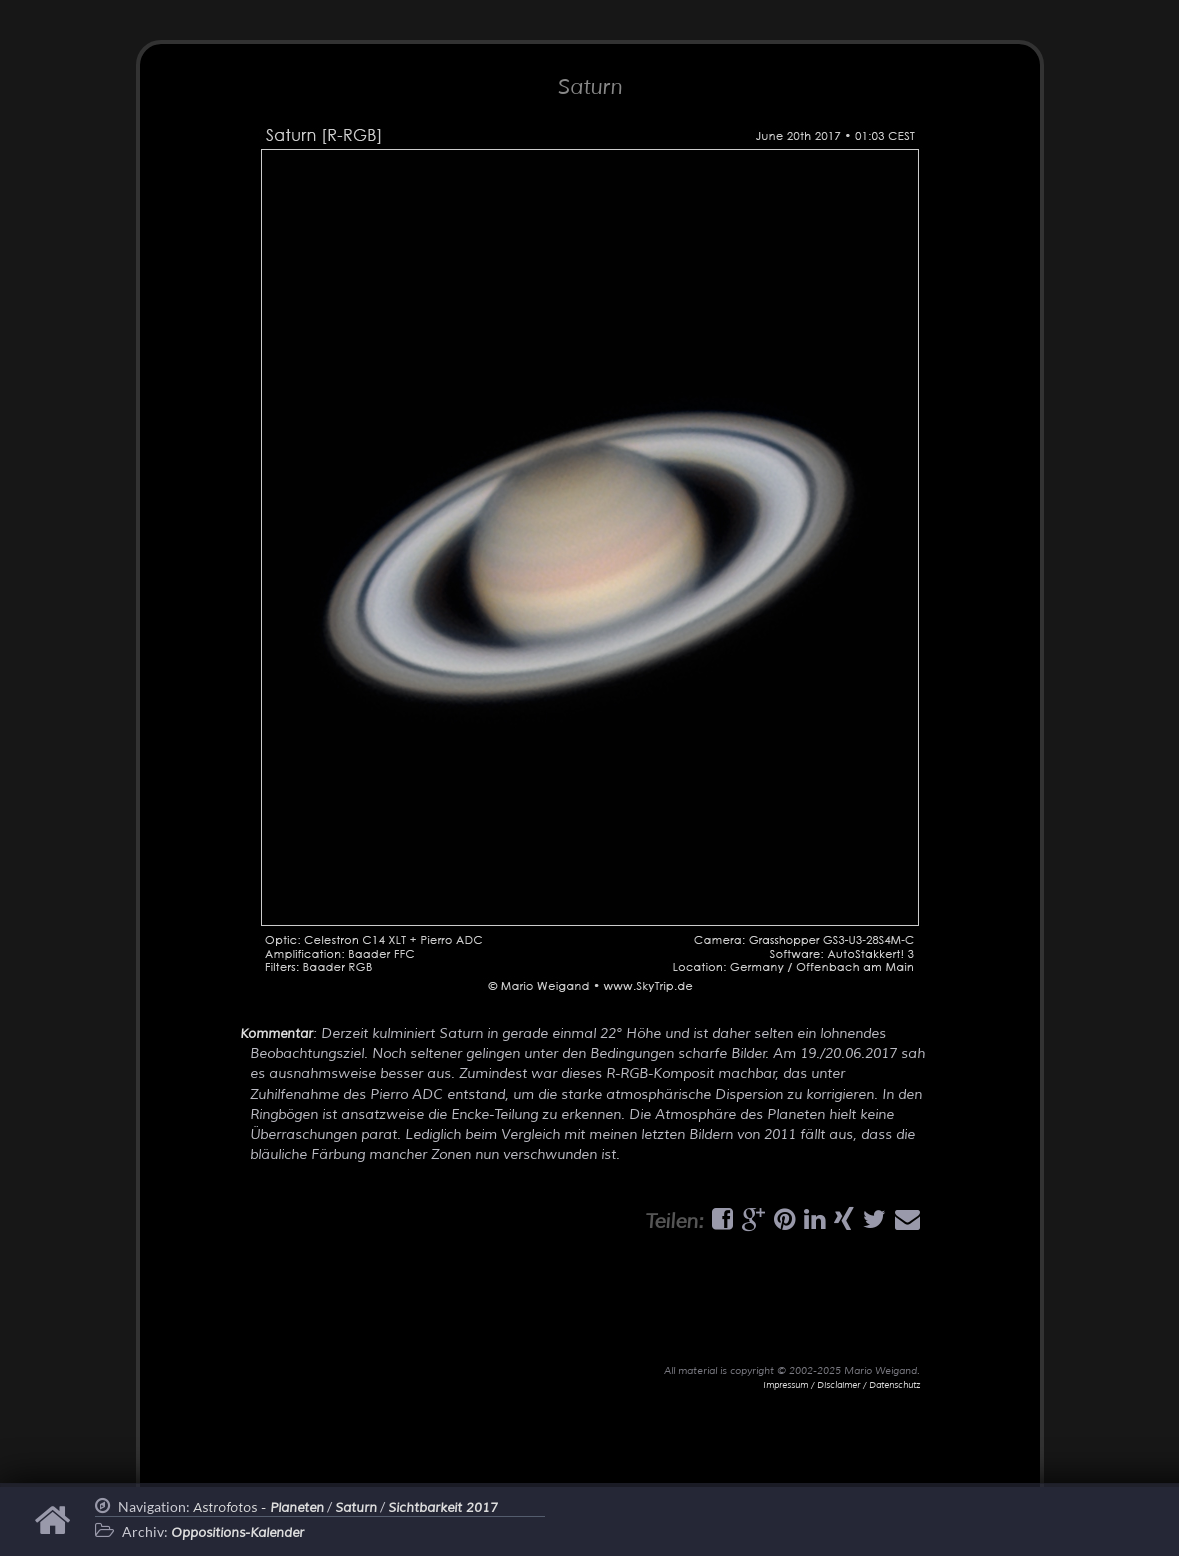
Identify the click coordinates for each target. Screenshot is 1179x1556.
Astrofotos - (258, 1508)
